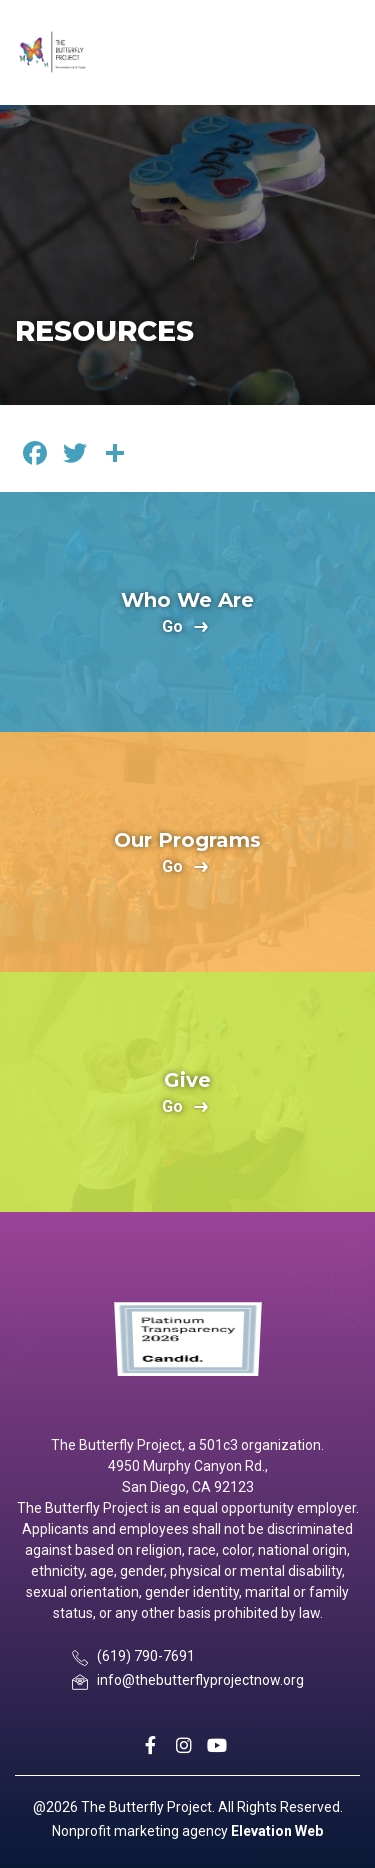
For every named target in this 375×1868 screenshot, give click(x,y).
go (172, 627)
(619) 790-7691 (146, 1656)
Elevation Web (277, 1831)
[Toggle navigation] (342, 52)
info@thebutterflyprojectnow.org (200, 1680)
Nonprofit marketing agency (140, 1831)
